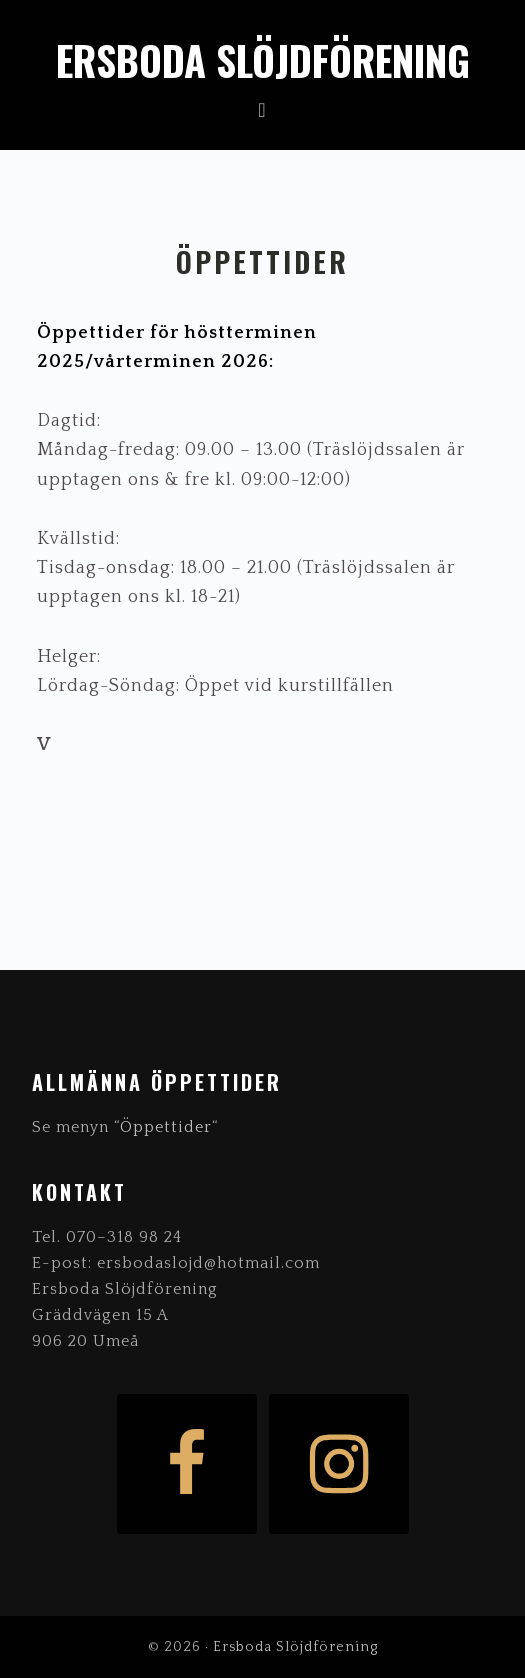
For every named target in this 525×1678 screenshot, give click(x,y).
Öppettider (166, 1127)
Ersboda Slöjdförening (263, 60)
